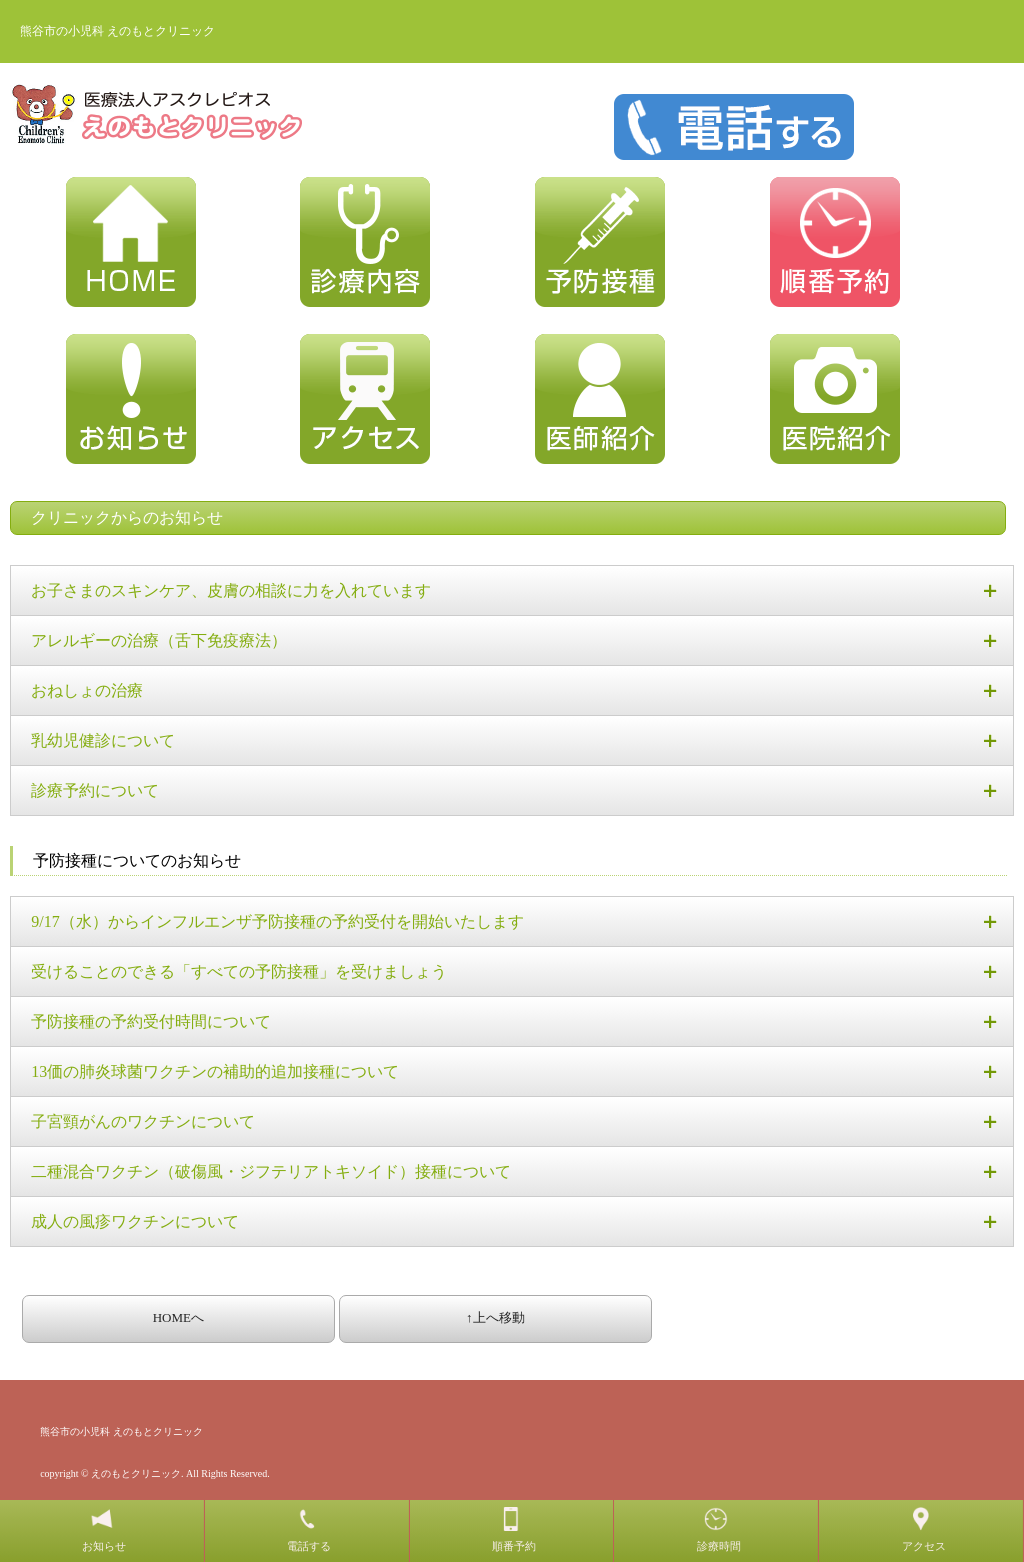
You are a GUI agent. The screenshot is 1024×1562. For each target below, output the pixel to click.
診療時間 (719, 1546)
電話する (309, 1546)
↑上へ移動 (495, 1317)
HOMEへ (178, 1317)
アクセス (924, 1546)
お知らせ (104, 1546)
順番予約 (514, 1546)
